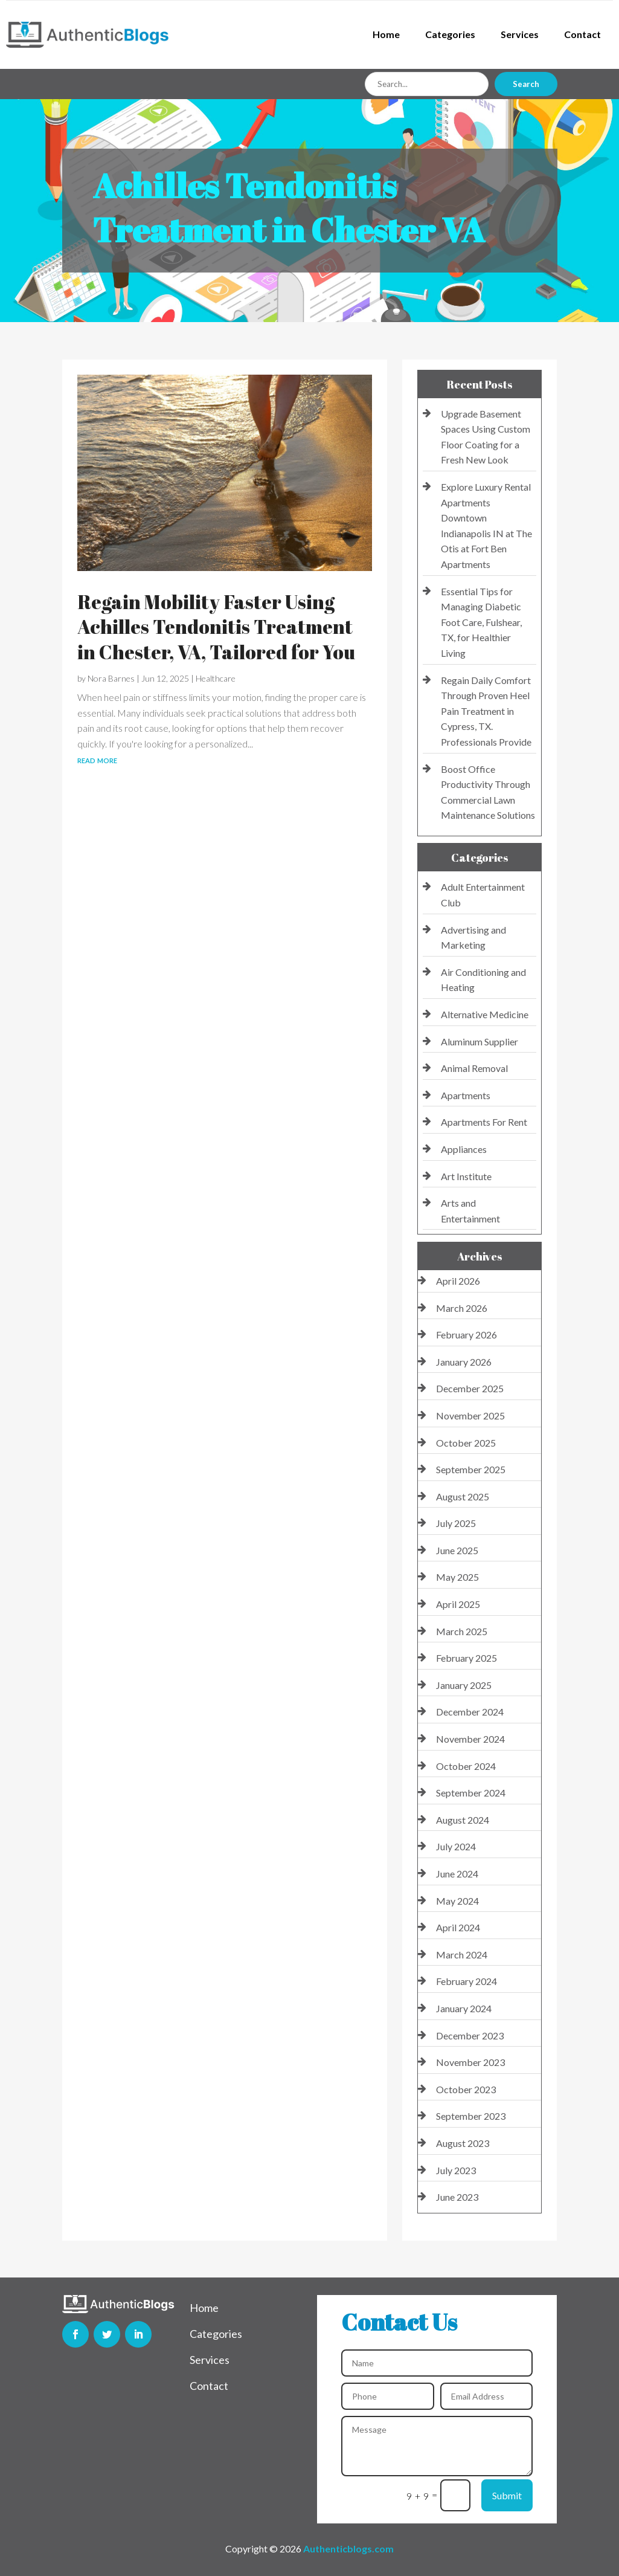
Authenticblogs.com (348, 2548)
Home (386, 34)
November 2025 (470, 1415)
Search (526, 84)
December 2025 (470, 1388)
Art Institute (466, 1176)
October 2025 (466, 1442)
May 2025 (457, 1577)
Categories (450, 34)
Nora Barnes (111, 678)
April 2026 (458, 1280)
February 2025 (466, 1658)
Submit (507, 2495)
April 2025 (458, 1604)
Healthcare (216, 678)
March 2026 (461, 1308)
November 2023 (470, 2062)
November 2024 (470, 1739)
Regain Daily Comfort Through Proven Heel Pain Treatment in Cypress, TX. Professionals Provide (486, 710)
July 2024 (456, 1846)
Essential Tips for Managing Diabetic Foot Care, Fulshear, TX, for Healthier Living (481, 622)
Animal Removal (474, 1068)
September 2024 (470, 1792)
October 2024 (466, 1766)
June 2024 (457, 1873)
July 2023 (456, 2170)
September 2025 (470, 1469)
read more (97, 759)
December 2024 (470, 1711)
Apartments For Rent (484, 1122)
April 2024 (458, 1927)
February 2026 (466, 1334)
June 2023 (457, 2197)
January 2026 (464, 1361)
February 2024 (466, 1981)
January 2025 (464, 1685)
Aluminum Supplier (479, 1041)
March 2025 (461, 1631)
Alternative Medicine (484, 1014)
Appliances (464, 1149)
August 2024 (462, 1819)
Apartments (465, 1095)
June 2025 (457, 1550)
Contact (582, 34)
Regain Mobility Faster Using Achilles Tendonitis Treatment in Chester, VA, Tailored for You (216, 627)
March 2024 (461, 1954)
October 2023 (466, 2089)
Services (520, 34)
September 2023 (470, 2116)
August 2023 (462, 2143)
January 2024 (464, 2008)
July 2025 (456, 1523)
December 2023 (470, 2035)
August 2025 (462, 1496)
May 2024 (457, 1900)
